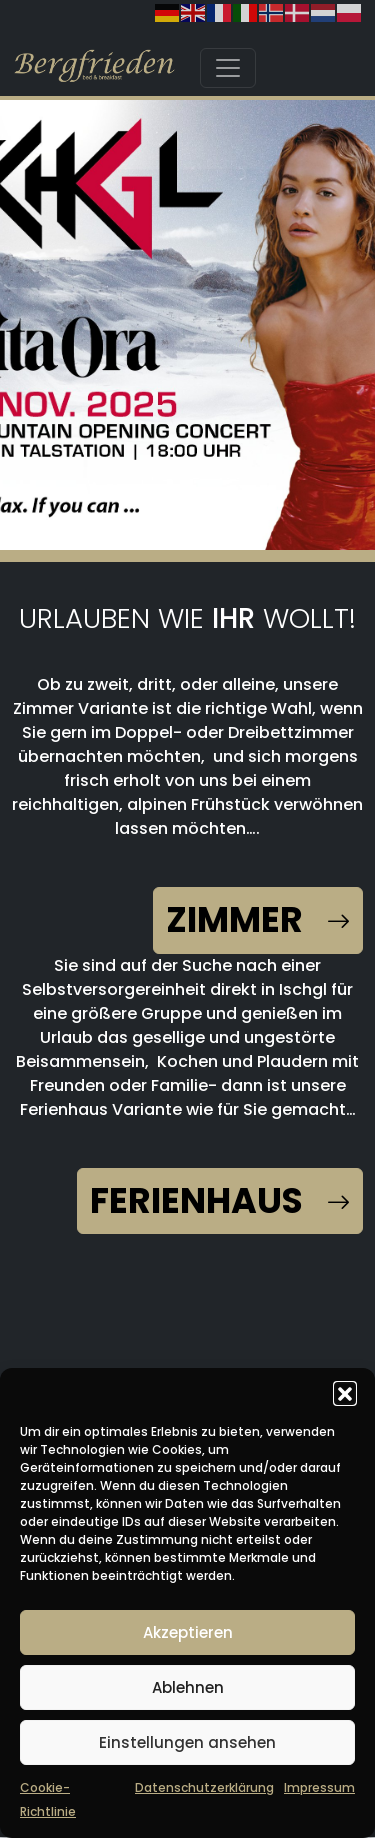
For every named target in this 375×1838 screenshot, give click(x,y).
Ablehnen (188, 1687)
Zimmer (258, 919)
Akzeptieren (188, 1632)
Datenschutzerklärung (204, 1787)
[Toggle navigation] (228, 68)
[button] (345, 1393)
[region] (187, 329)
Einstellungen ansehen (187, 1742)
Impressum (319, 1787)
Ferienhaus (220, 1200)
